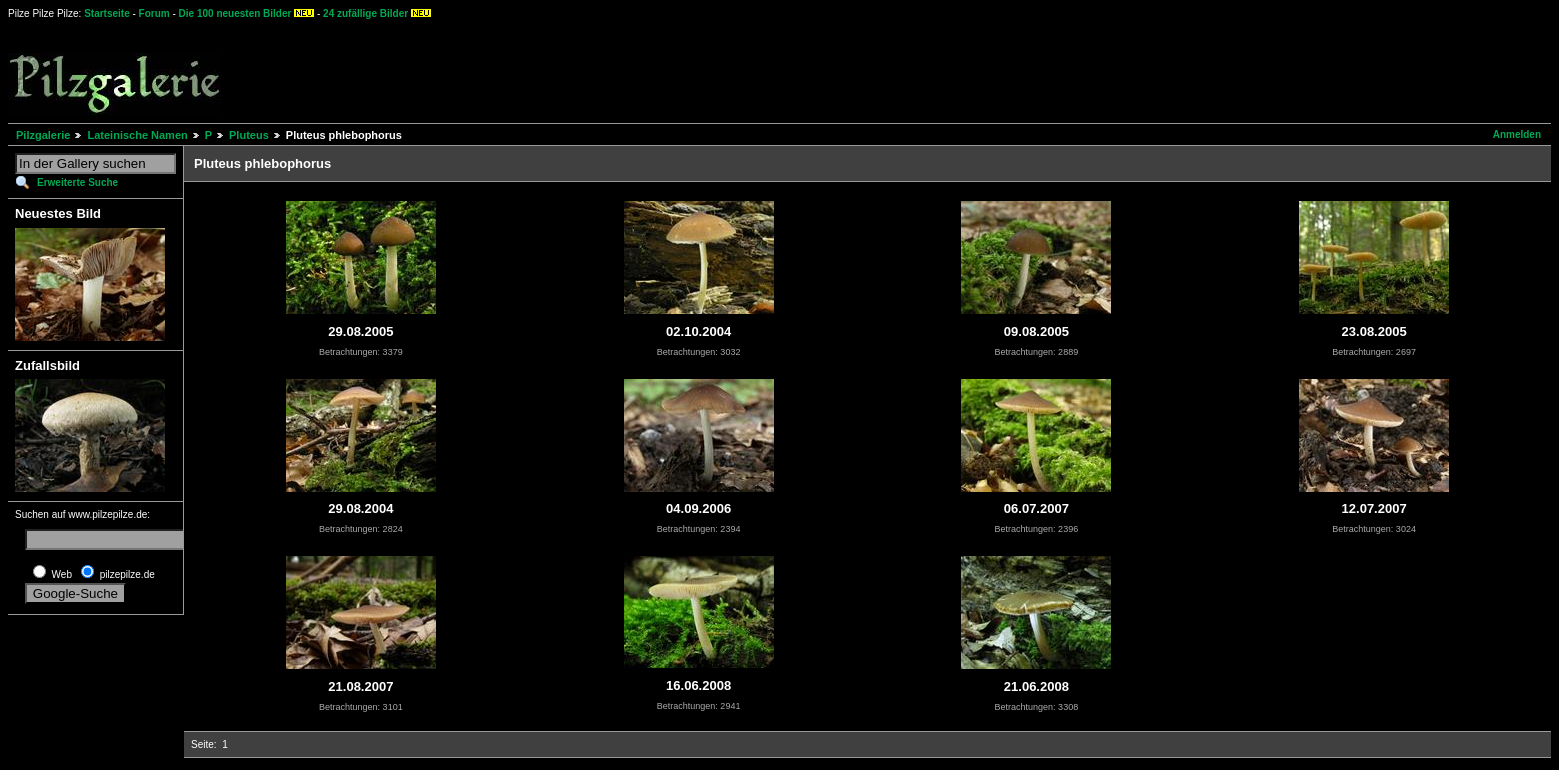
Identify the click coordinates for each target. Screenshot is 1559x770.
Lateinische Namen (137, 135)
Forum (154, 13)
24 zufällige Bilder (365, 13)
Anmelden (1517, 134)
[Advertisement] (741, 70)
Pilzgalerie (43, 135)
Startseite (107, 13)
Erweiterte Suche (77, 182)
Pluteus (249, 135)
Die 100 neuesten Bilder (235, 13)
